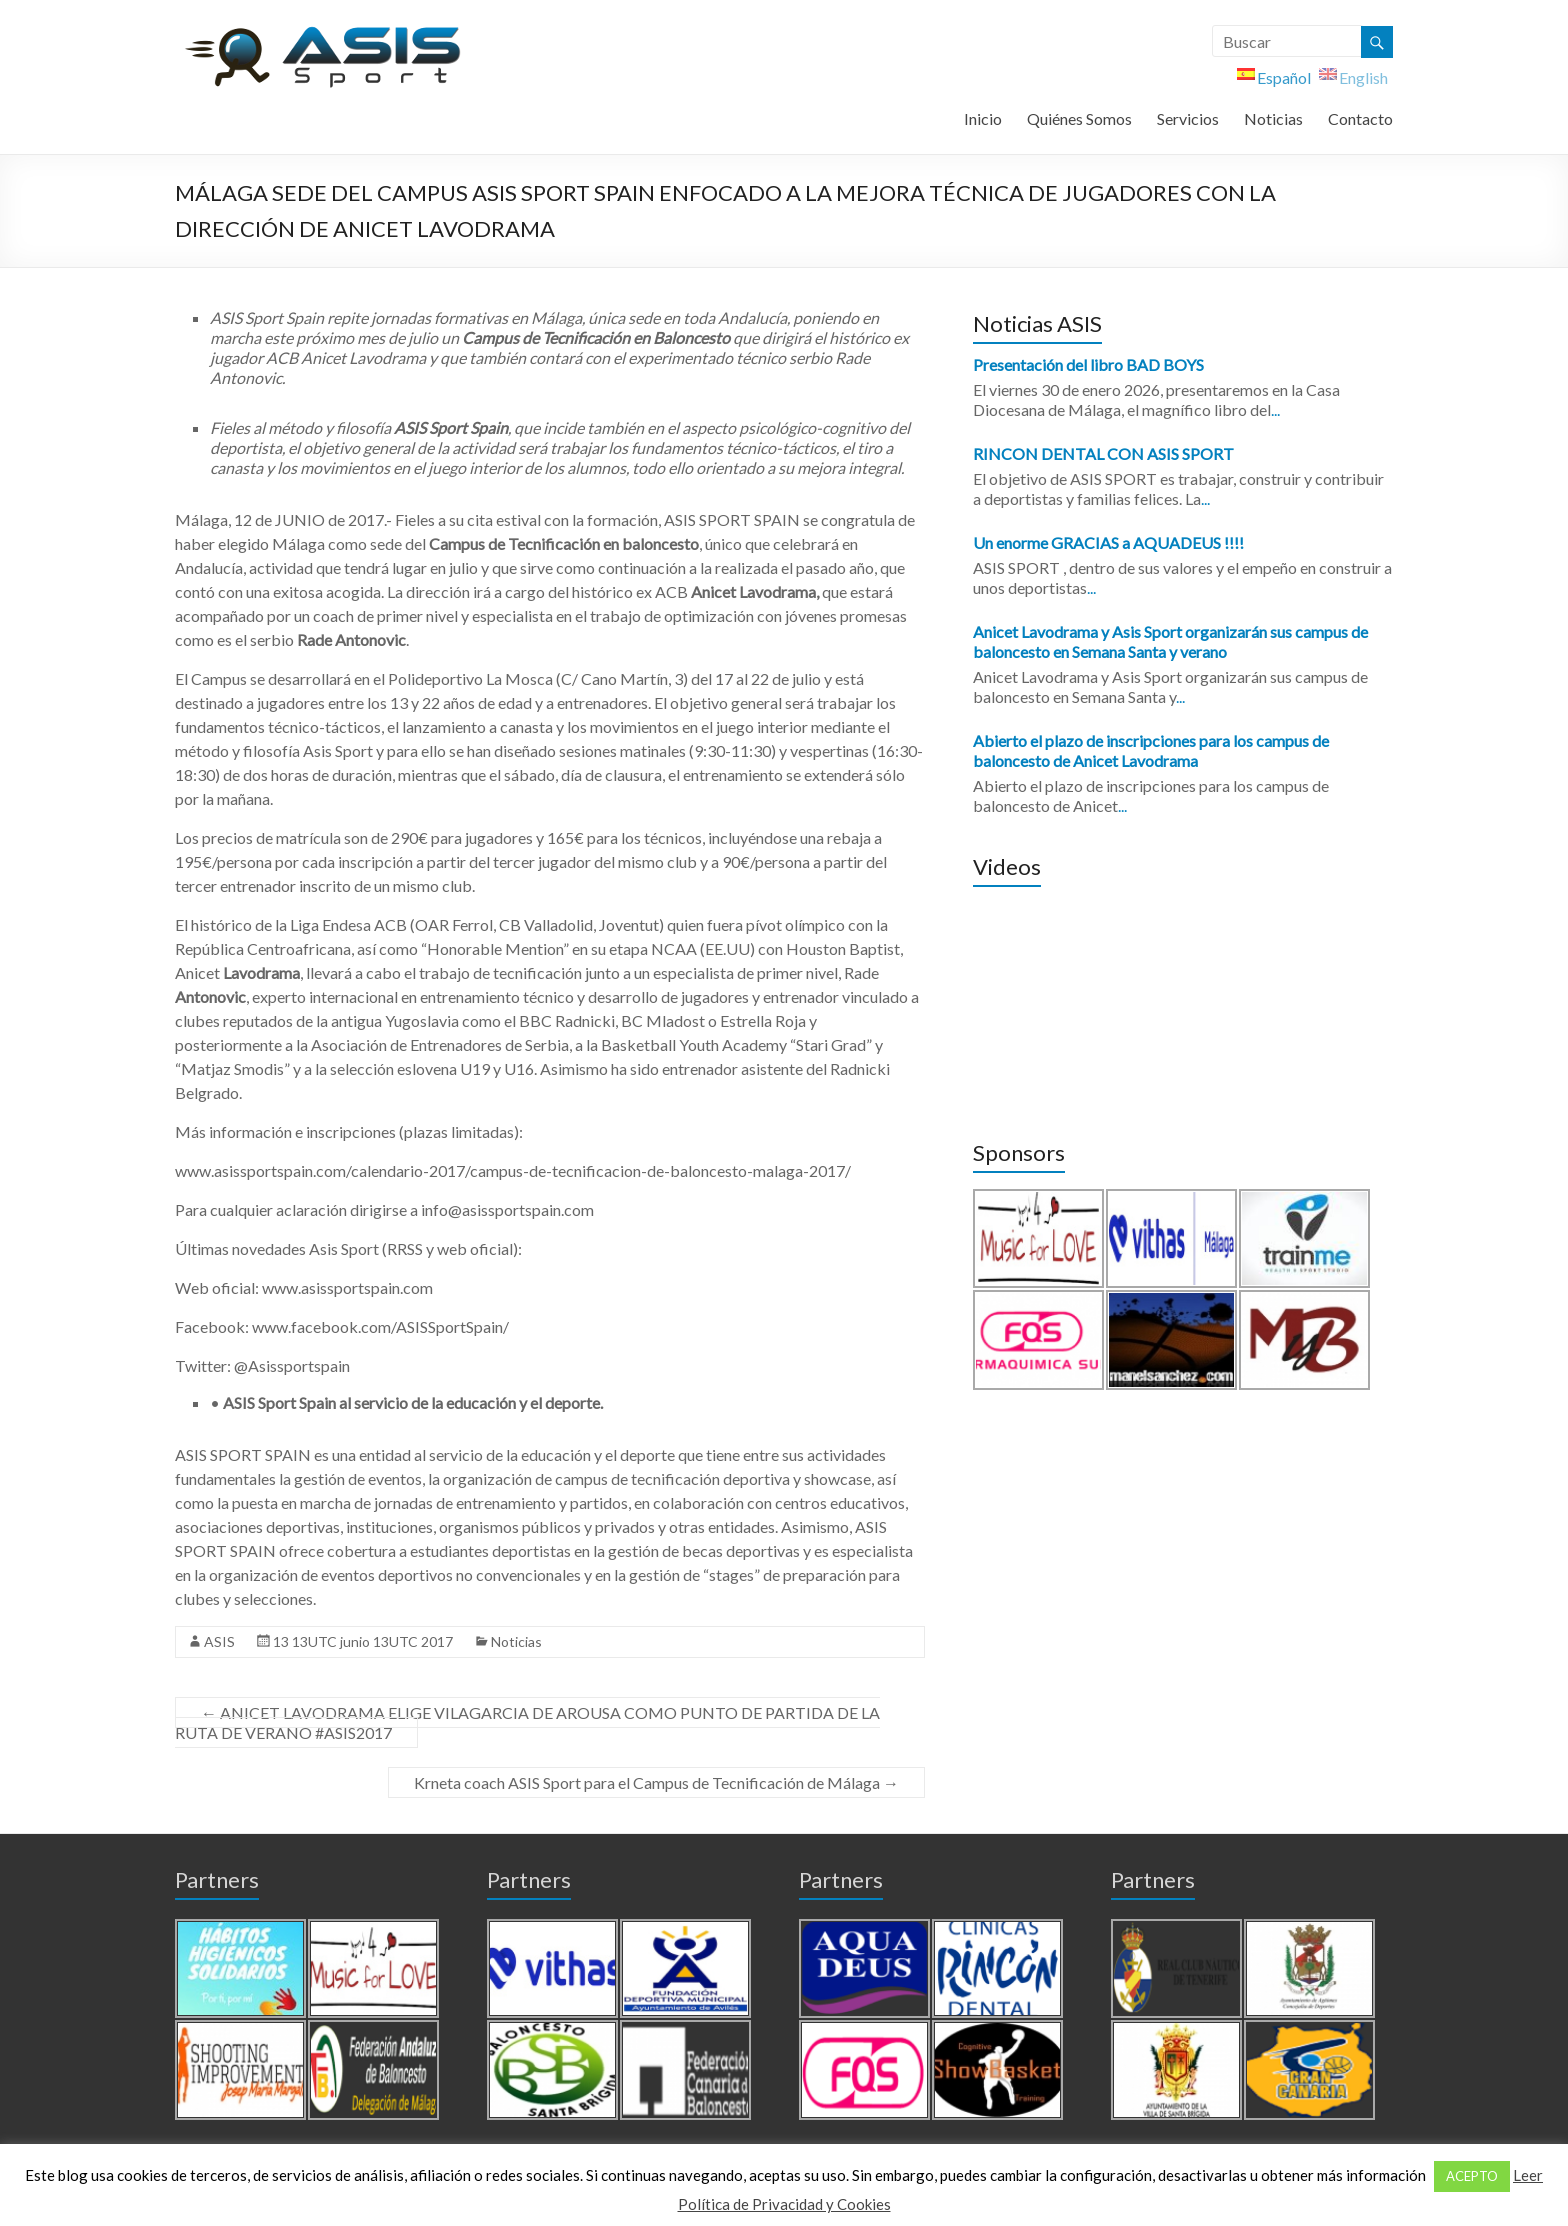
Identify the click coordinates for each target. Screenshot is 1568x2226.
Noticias (1273, 118)
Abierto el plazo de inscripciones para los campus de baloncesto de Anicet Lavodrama (1151, 750)
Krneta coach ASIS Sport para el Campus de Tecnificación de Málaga (656, 1782)
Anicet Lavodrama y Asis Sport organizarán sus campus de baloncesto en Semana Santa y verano (1170, 641)
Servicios (1188, 118)
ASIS (219, 1641)
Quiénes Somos (1079, 118)
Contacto (1360, 118)
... (1275, 409)
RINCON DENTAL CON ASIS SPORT (1103, 453)
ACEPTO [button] (1472, 2176)
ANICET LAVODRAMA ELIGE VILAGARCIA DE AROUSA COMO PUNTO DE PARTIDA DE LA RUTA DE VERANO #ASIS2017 (527, 1722)
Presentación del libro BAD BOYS (1088, 364)
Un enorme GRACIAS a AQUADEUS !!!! (1108, 542)
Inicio (983, 118)
